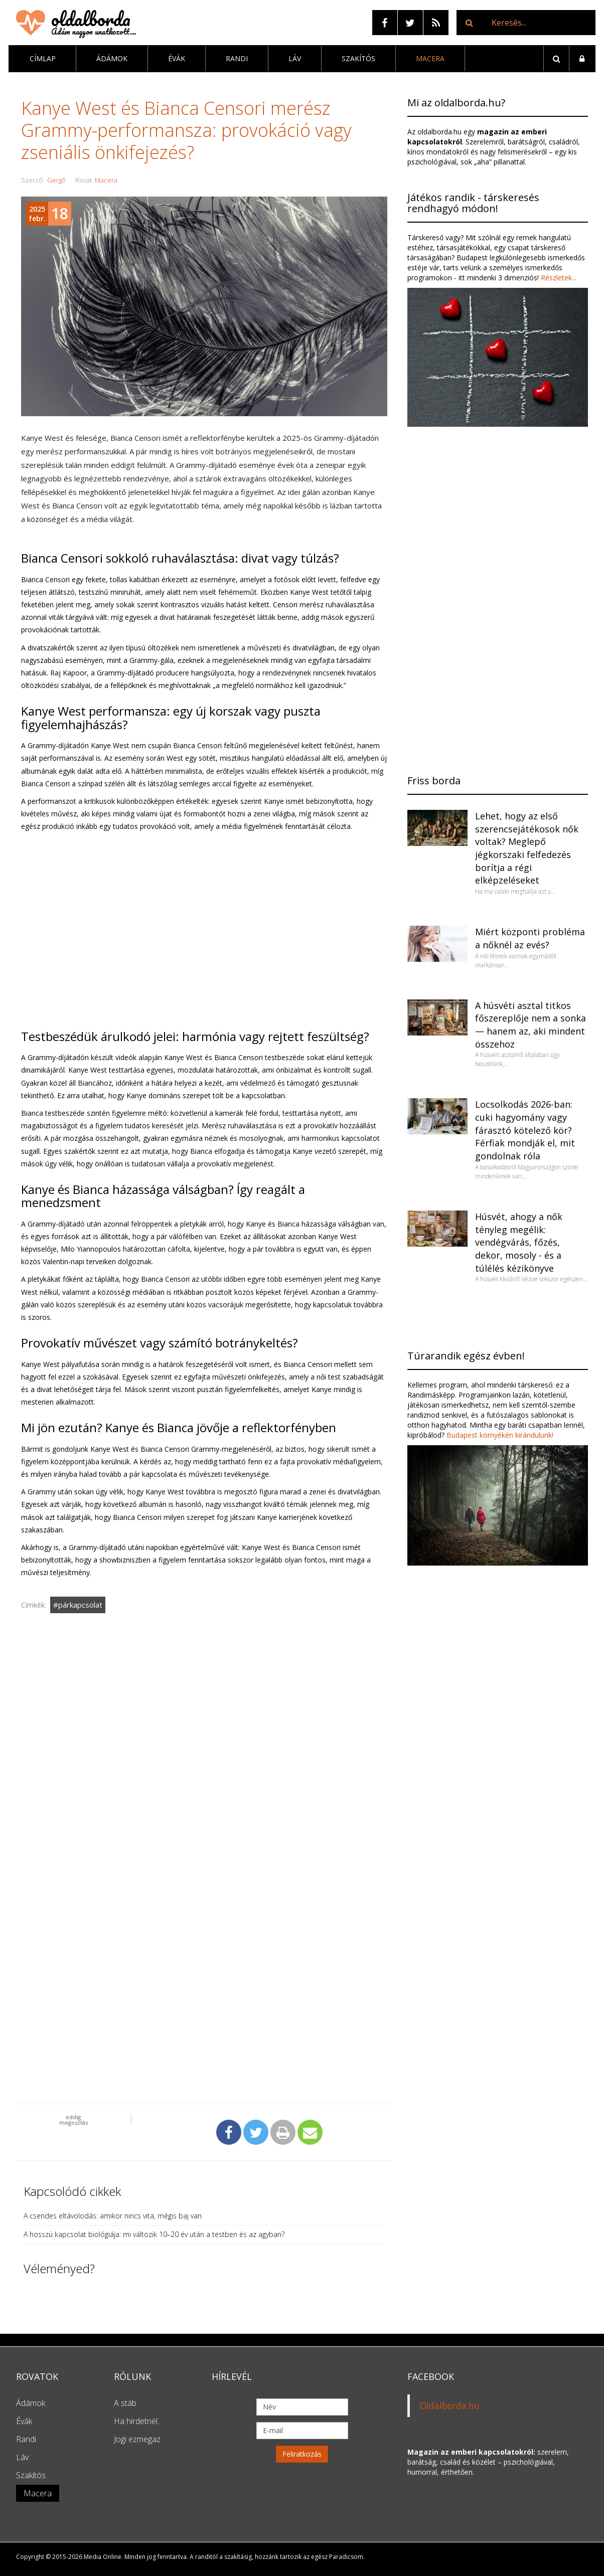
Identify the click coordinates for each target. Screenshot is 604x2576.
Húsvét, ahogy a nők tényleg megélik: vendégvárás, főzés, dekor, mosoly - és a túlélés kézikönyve (518, 1242)
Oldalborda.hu (450, 2405)
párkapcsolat (80, 1605)
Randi (237, 58)
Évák (176, 58)
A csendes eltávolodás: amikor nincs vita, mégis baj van (113, 2215)
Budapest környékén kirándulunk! (499, 1435)
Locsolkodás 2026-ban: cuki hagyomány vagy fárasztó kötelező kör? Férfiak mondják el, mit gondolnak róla (525, 1130)
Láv (294, 58)
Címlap (43, 58)
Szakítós (358, 58)
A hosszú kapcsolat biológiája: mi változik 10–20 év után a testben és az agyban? (154, 2234)
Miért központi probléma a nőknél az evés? (530, 938)
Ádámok (111, 58)
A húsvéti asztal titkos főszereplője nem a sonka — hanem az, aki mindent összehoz (530, 1024)
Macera (430, 58)
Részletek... (557, 277)
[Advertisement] (204, 1735)
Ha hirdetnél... (138, 2421)
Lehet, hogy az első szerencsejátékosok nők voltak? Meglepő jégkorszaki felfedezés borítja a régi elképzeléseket (526, 848)
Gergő (56, 180)
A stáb (125, 2403)
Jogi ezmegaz (137, 2439)
